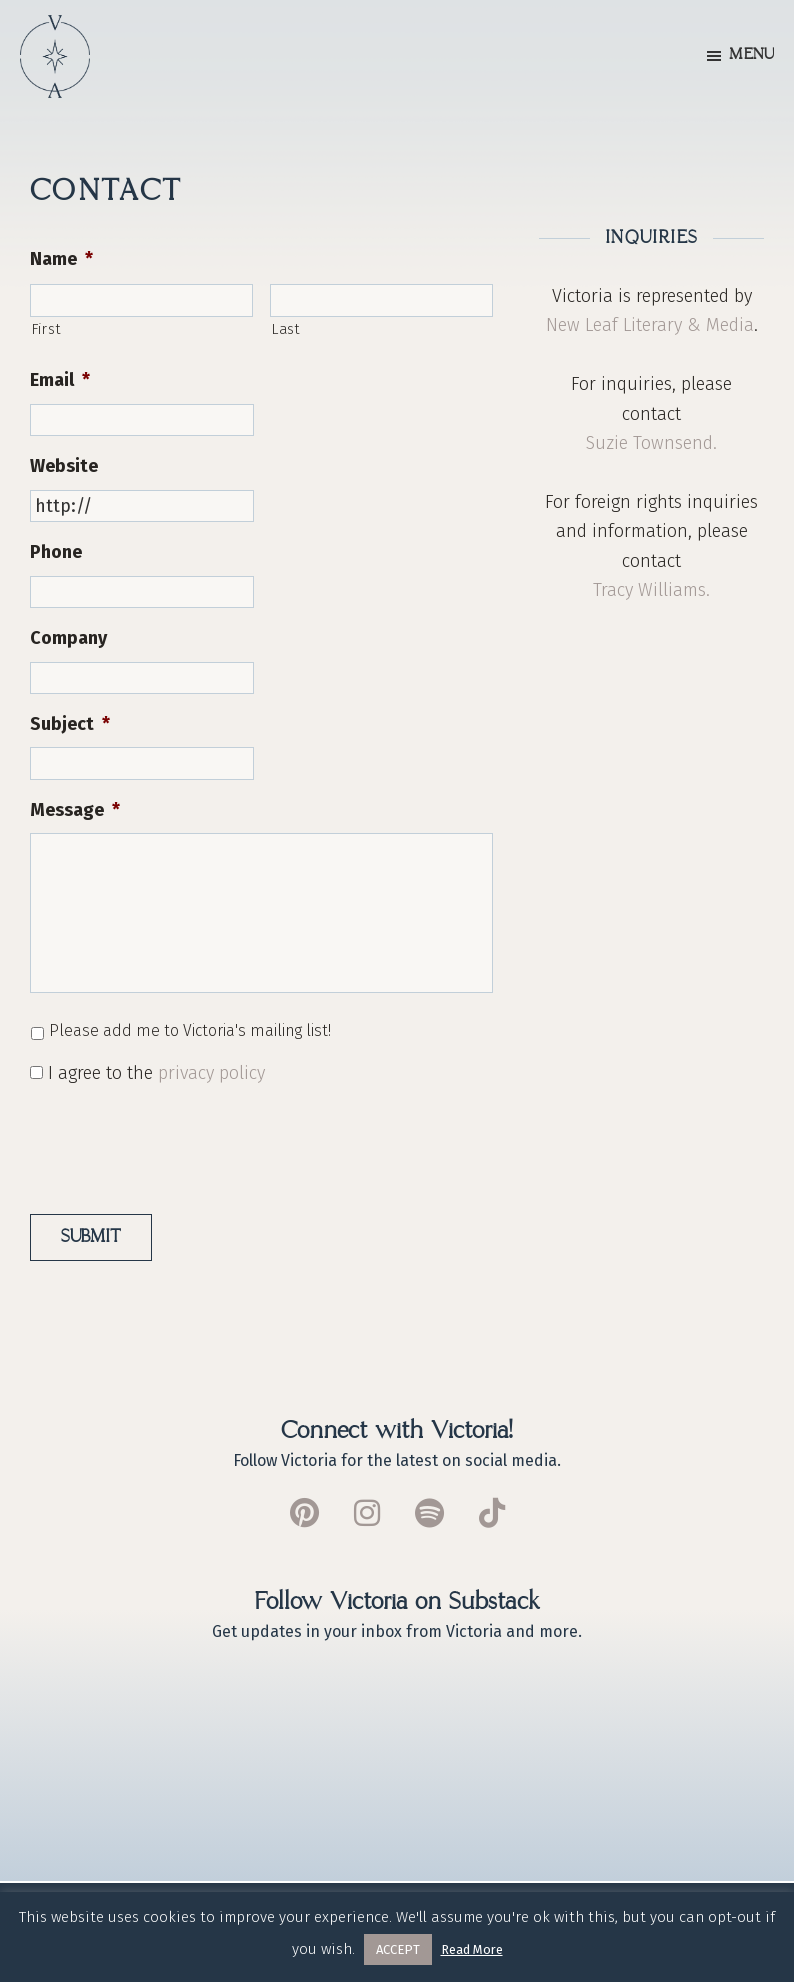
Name (61, 259)
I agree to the (156, 1073)
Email (60, 380)
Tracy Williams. (651, 590)
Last (286, 329)
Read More (472, 1949)
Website (64, 466)
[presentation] (182, 1143)
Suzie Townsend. (651, 443)
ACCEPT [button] (398, 1949)
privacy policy (211, 1073)
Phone (56, 552)
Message (75, 810)
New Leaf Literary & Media (650, 325)
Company (68, 638)
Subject (70, 724)
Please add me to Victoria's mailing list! (190, 1030)
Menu (751, 54)
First (46, 329)
